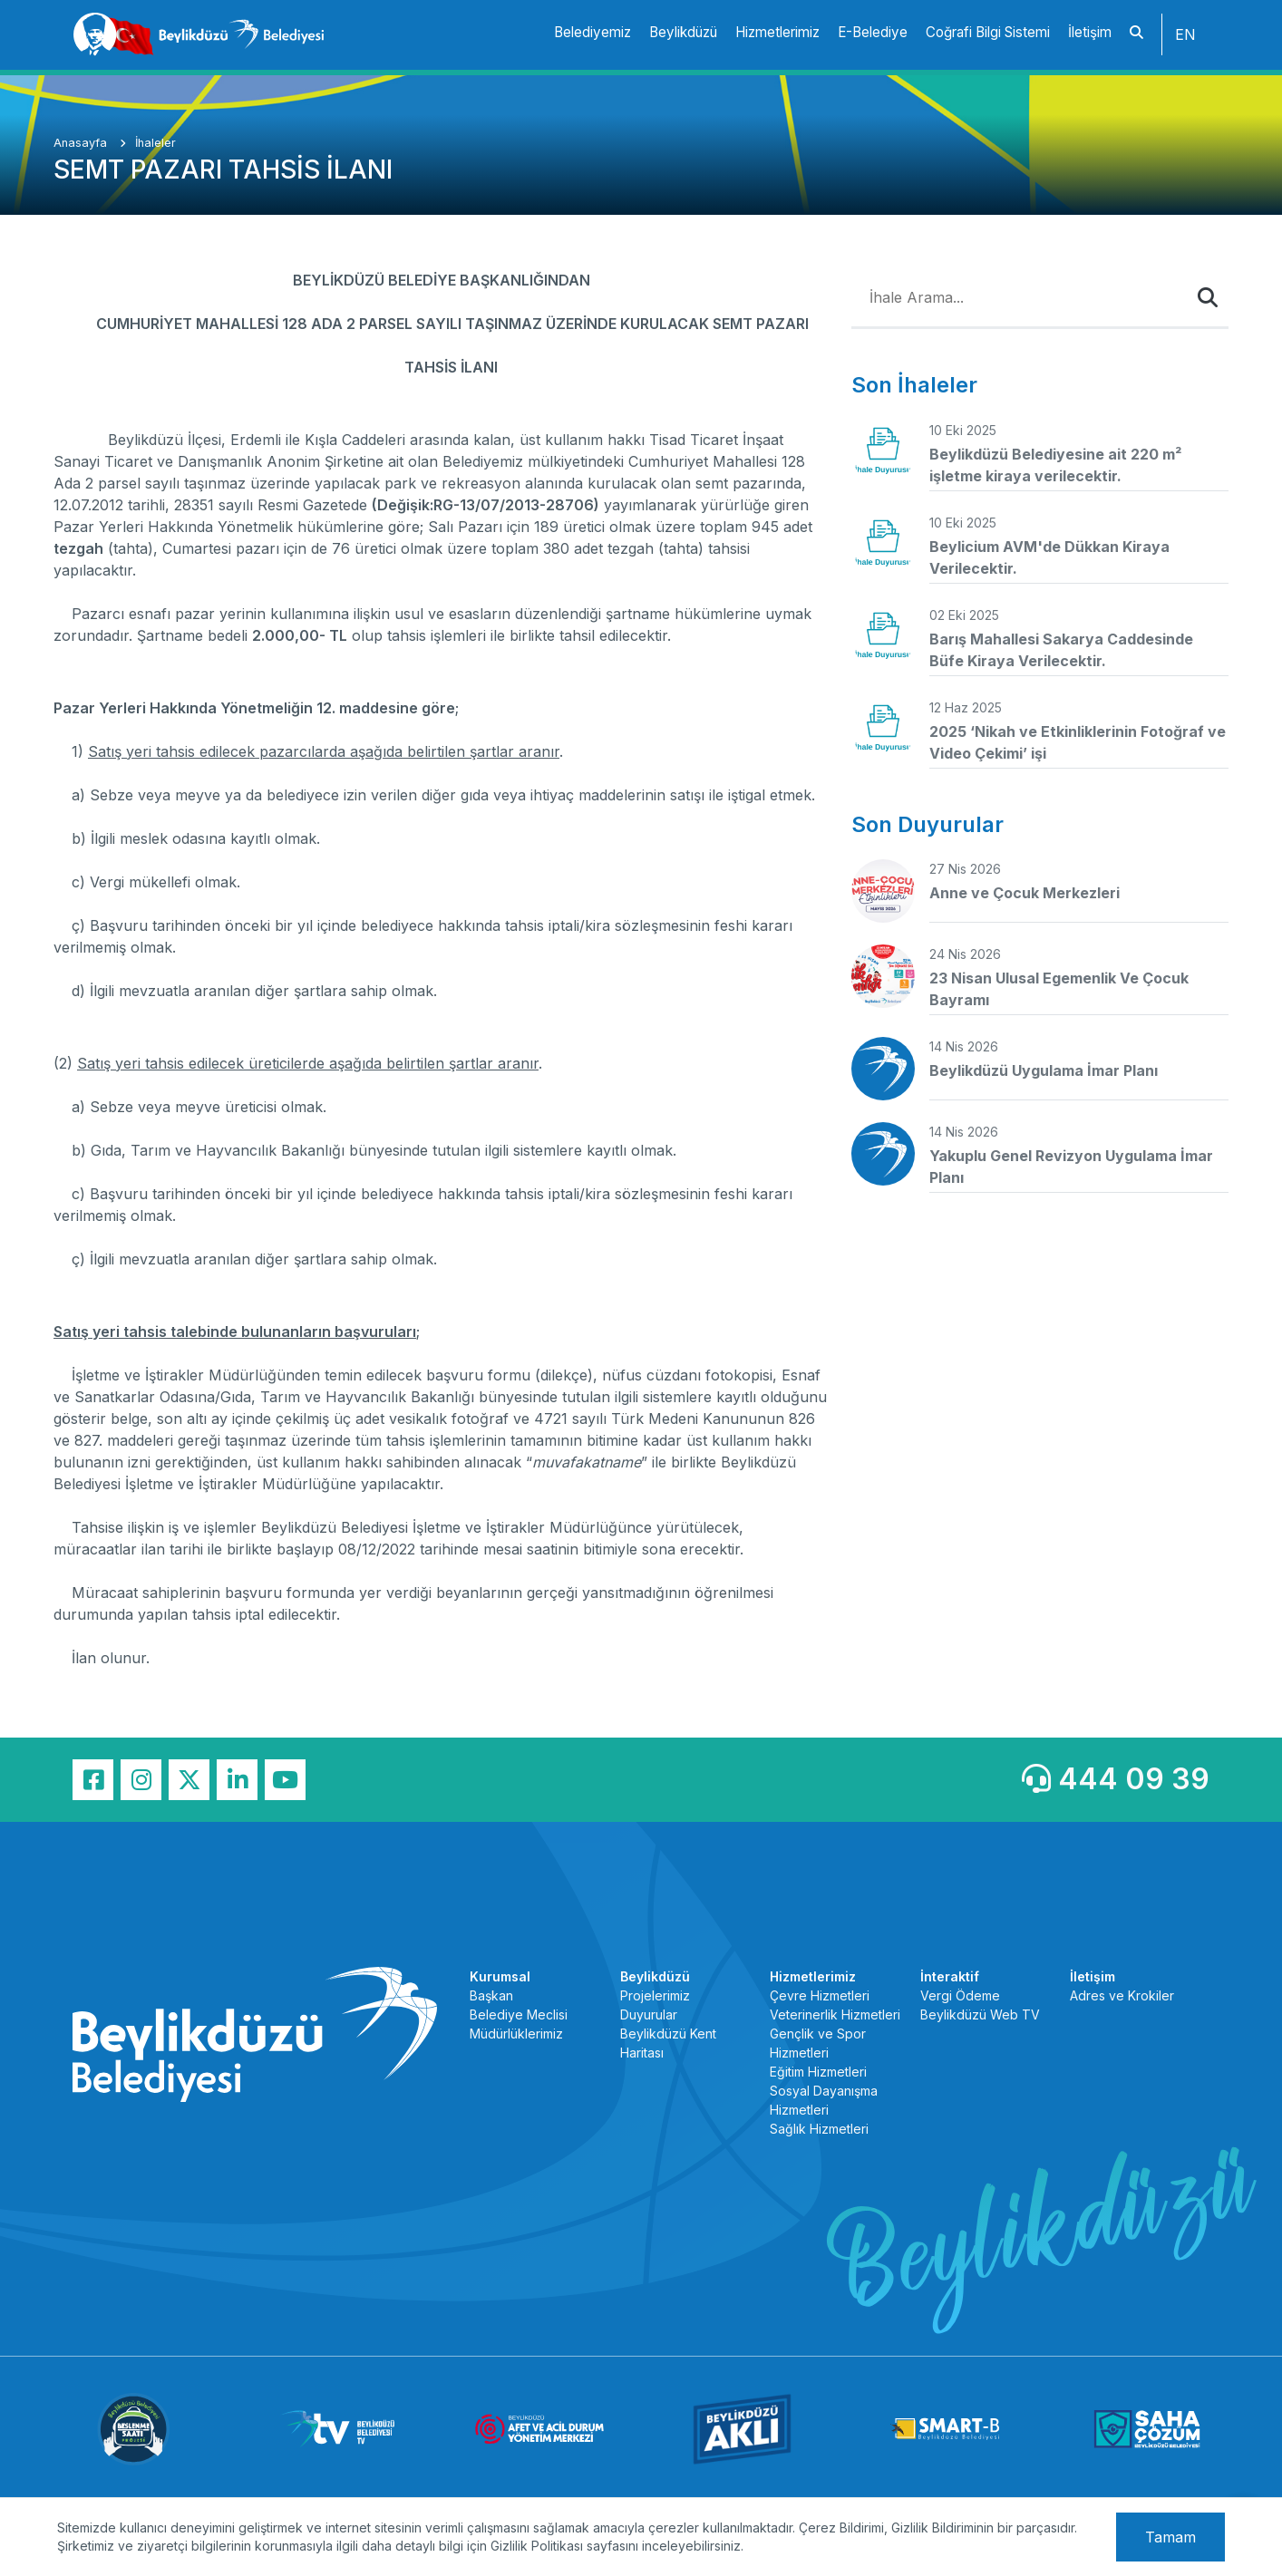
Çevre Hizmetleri (819, 1995)
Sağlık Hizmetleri (819, 2128)
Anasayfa (82, 143)
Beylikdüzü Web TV (980, 2014)
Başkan (491, 1995)
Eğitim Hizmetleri (818, 2071)
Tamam (1170, 2537)
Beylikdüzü (683, 32)
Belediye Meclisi (519, 2014)
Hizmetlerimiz (777, 32)
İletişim (1090, 32)
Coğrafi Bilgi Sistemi (988, 32)
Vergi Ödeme (960, 1995)
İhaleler (155, 143)
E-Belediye (873, 32)
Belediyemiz (592, 32)
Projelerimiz (655, 1995)
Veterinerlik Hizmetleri (835, 2014)
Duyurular (648, 2014)
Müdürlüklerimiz (516, 2033)
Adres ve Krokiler (1122, 1995)
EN (1185, 34)
